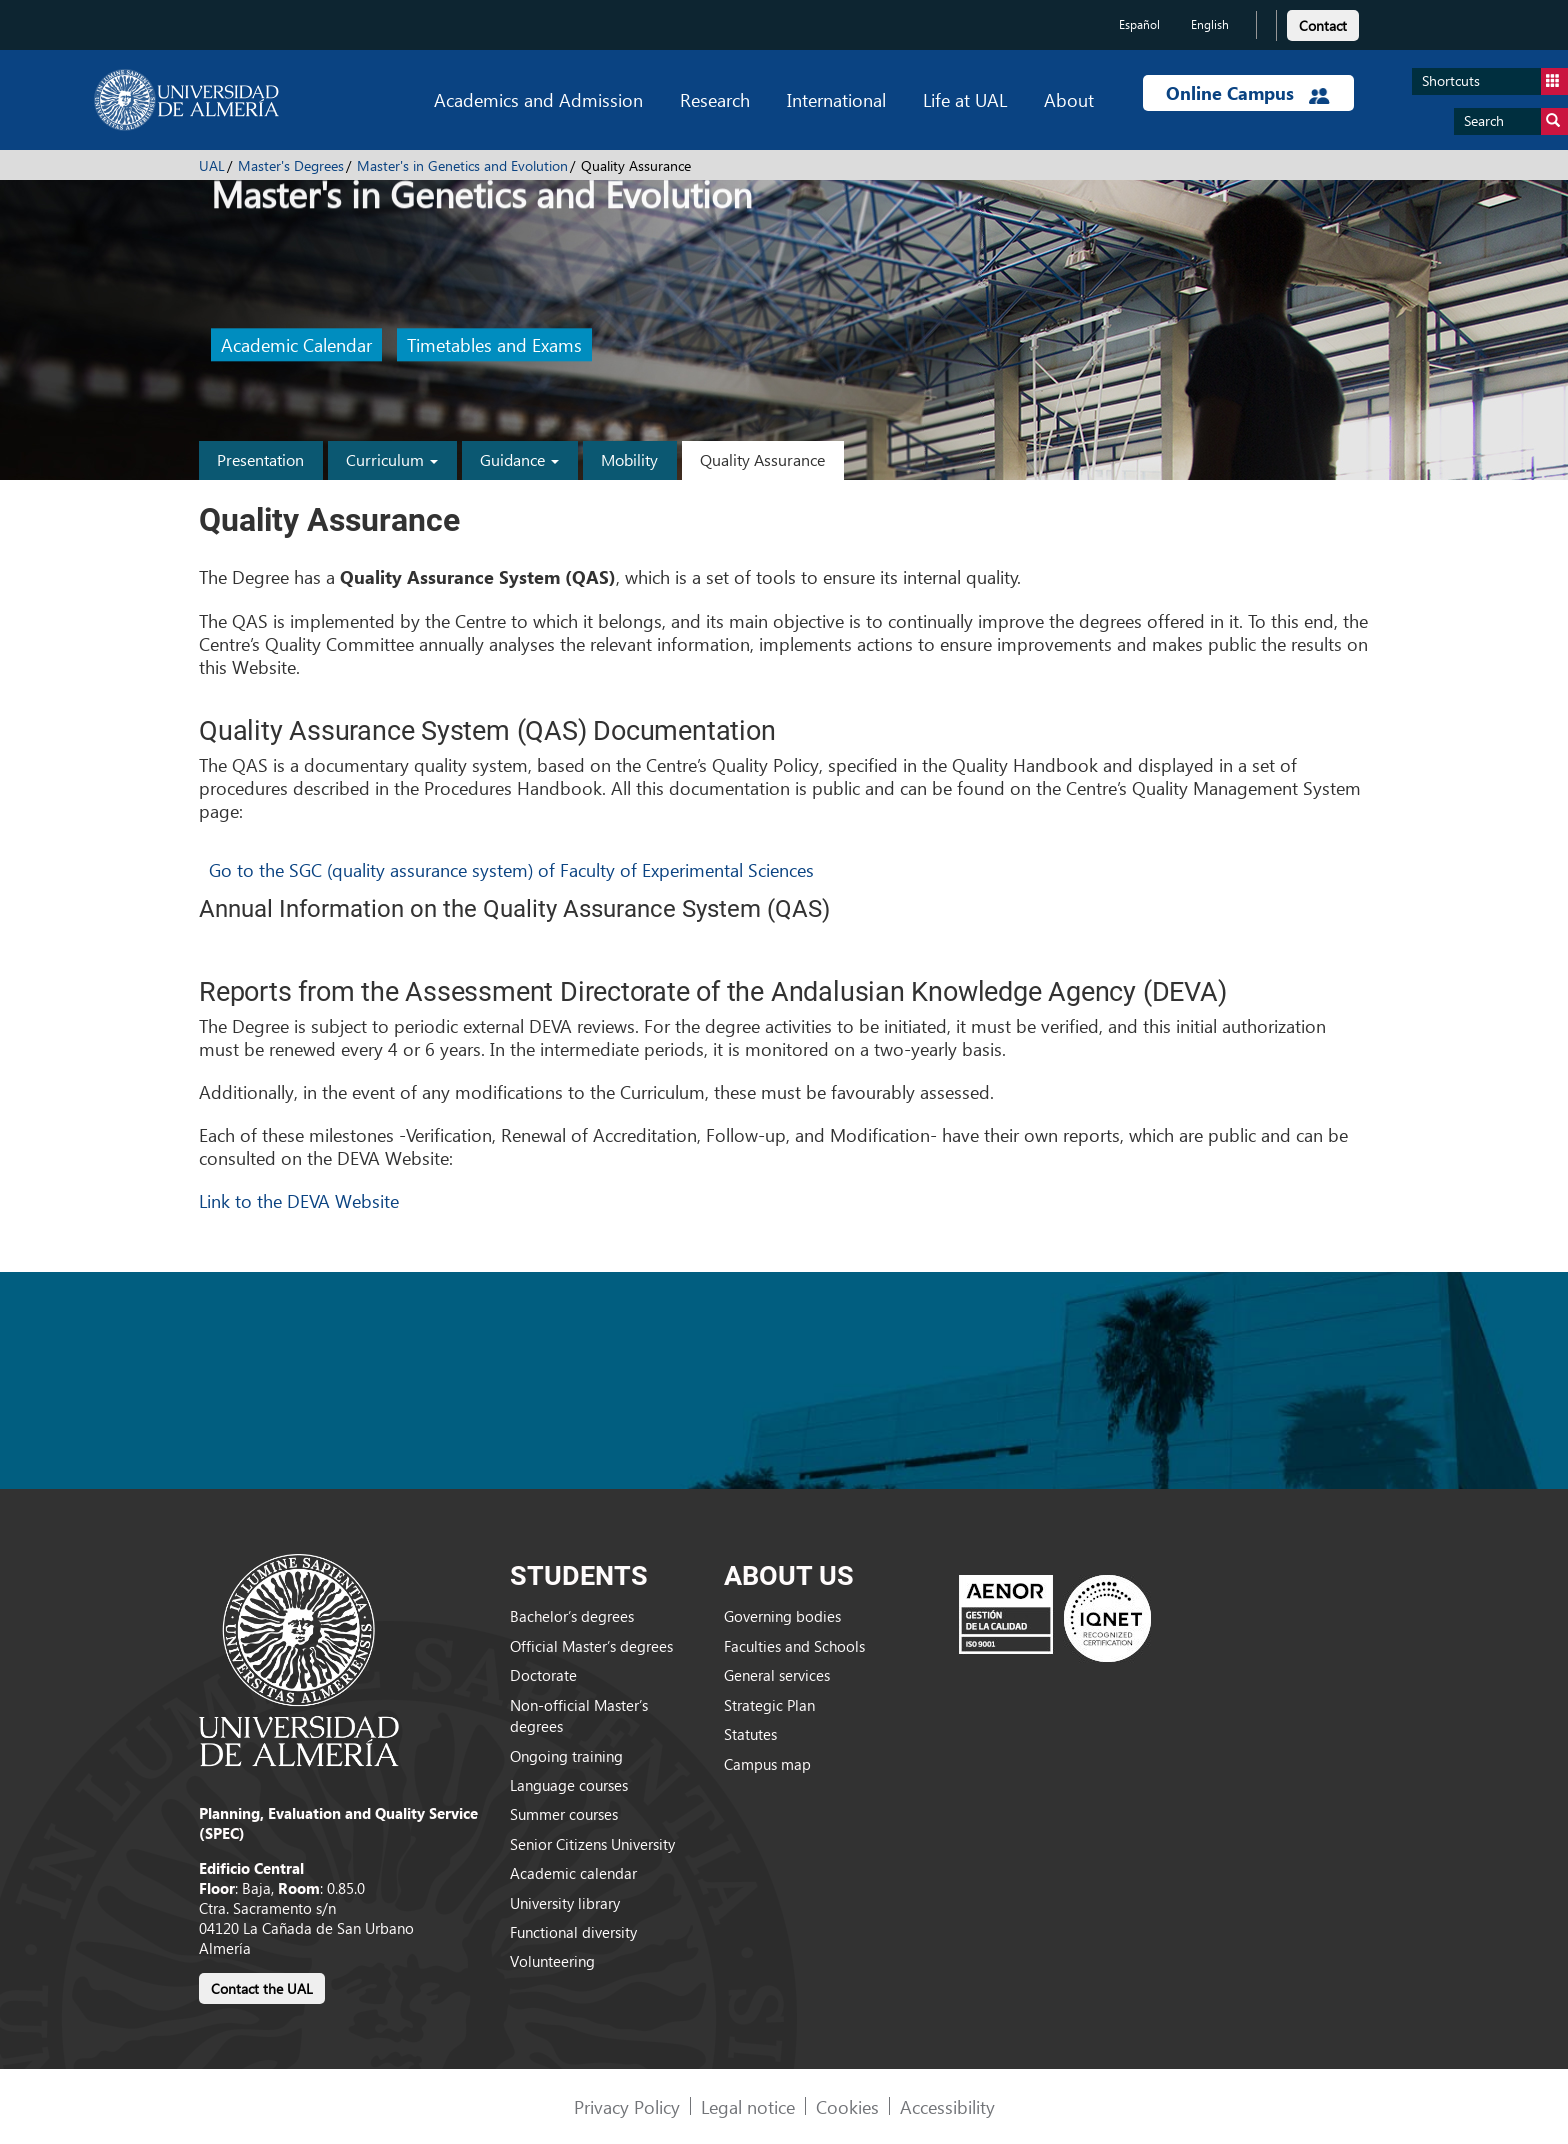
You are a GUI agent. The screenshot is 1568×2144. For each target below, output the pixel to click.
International (836, 99)
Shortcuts (1495, 81)
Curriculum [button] (392, 459)
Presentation (260, 459)
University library (565, 1903)
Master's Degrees (291, 165)
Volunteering (552, 1961)
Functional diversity (573, 1932)
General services (777, 1675)
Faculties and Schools (794, 1646)
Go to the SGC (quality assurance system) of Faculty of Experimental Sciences (511, 869)
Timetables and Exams (494, 345)
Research (715, 99)
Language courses (569, 1785)
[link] (1323, 22)
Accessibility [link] (947, 2106)
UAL (212, 165)
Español (1139, 24)
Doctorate (543, 1675)
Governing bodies (782, 1616)
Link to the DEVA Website (299, 1200)
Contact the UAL (262, 1988)
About (1069, 99)
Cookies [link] (847, 2106)
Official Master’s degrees (591, 1646)
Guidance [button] (519, 459)
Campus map (767, 1764)
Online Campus (1248, 93)
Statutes (750, 1734)
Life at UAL (965, 99)
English (1210, 24)
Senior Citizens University (592, 1844)
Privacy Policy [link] (627, 2106)
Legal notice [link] (748, 2106)
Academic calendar (573, 1873)
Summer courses (564, 1814)
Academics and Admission (538, 99)
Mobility (629, 459)
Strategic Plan (769, 1705)
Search (1516, 121)
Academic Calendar (296, 345)
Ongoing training (566, 1756)
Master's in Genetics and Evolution (462, 165)
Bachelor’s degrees (572, 1616)
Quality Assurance (762, 459)
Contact (1323, 25)
